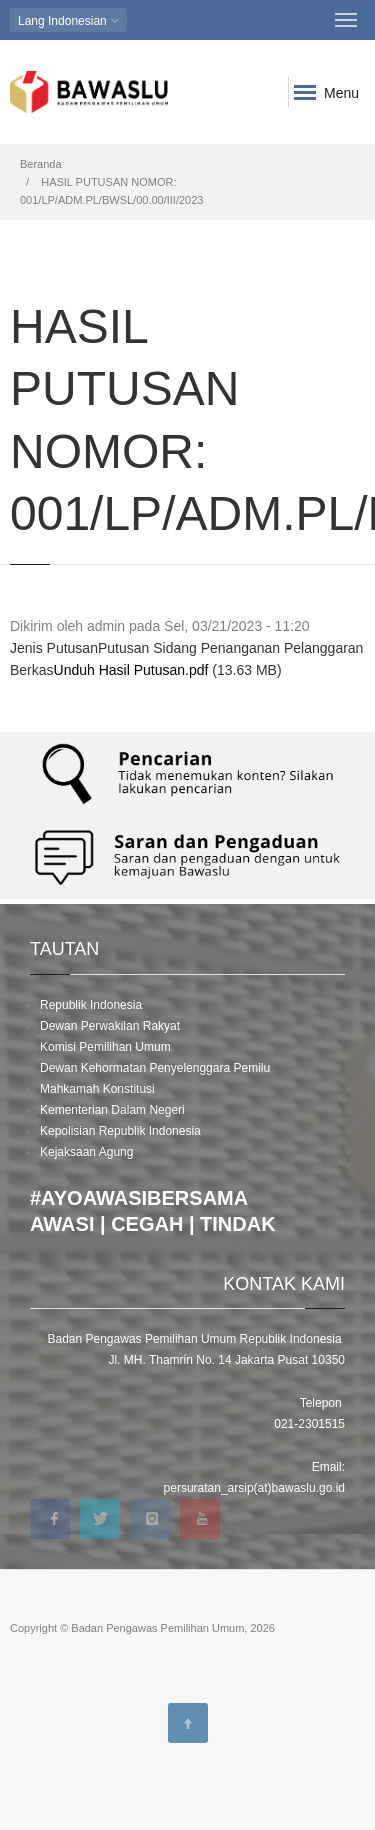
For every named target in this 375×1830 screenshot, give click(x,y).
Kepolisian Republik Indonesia (120, 1131)
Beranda (41, 164)
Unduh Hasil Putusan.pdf (131, 670)
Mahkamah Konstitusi (97, 1089)
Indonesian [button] (68, 20)
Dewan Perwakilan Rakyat (110, 1026)
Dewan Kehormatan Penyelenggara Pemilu (155, 1068)
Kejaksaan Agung (86, 1152)
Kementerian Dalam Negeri (112, 1110)
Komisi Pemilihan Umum (105, 1047)
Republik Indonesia (91, 1005)
